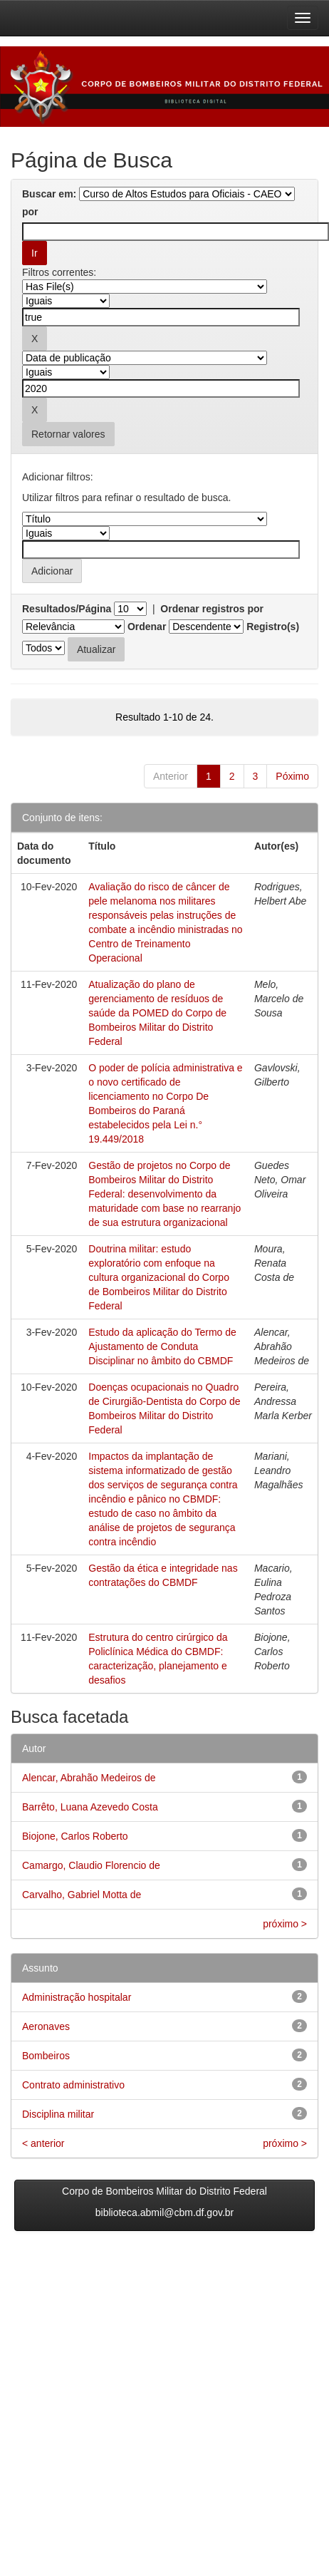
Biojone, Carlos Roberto (75, 1836)
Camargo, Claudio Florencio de (91, 1865)
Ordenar (146, 626)
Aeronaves (46, 2026)
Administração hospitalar (76, 1997)
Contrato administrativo (73, 2085)
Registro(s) (272, 626)
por (30, 211)
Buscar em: (49, 194)
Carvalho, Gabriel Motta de (81, 1894)
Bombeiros (46, 2055)
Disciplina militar (58, 2114)
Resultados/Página (66, 608)
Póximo (292, 776)
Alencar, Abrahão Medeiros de (89, 1777)
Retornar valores (68, 434)
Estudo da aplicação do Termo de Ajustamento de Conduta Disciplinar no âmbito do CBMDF (162, 1346)
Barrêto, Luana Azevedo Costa (90, 1807)
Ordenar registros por (211, 608)
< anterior (43, 2143)
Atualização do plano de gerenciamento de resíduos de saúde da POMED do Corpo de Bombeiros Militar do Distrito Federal (157, 1013)
